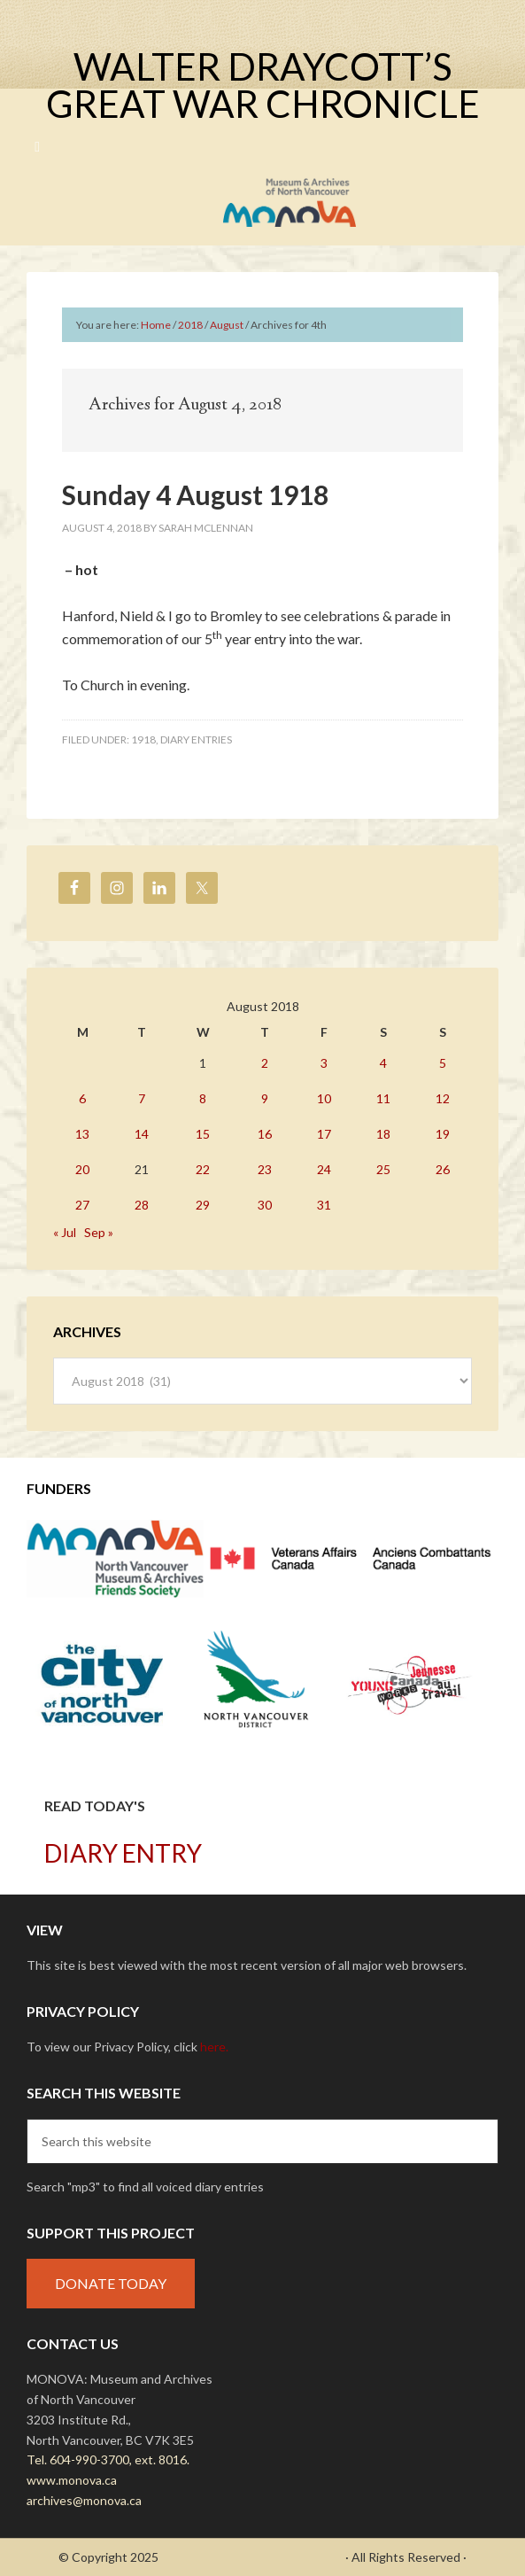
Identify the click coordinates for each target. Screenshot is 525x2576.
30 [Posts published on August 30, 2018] (265, 1204)
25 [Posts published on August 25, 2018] (383, 1169)
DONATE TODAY (110, 2283)
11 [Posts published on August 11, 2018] (383, 1098)
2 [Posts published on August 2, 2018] (264, 1062)
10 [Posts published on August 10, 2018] (324, 1098)
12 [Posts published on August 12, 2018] (443, 1098)
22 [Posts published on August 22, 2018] (203, 1169)
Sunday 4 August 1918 (195, 494)
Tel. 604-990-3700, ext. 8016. (108, 2459)
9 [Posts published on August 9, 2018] (264, 1098)
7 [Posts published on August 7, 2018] (141, 1098)
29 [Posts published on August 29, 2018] (203, 1204)
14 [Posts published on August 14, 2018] (142, 1133)
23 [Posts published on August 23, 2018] (265, 1169)
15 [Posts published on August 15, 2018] (203, 1133)
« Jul (64, 1232)
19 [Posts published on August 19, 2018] (443, 1133)
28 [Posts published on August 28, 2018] (142, 1204)
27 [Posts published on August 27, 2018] (82, 1204)
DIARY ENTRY (123, 1853)
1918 (143, 739)
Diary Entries (196, 739)
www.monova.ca (72, 2479)
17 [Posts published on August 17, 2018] (324, 1133)
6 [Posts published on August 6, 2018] (82, 1098)
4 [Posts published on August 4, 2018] (383, 1062)
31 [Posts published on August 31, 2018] (324, 1204)
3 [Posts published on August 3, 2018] (324, 1062)
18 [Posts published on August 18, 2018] (383, 1133)
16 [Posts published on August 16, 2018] (265, 1133)
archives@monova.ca (84, 2500)
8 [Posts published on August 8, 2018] (202, 1098)
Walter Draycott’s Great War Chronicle (263, 85)
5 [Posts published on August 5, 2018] (442, 1062)
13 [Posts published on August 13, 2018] (82, 1133)
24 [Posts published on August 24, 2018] (324, 1169)
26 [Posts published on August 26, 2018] (443, 1169)
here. (214, 2046)
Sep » (98, 1232)
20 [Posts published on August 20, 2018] (82, 1169)
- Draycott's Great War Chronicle (252, 2556)
